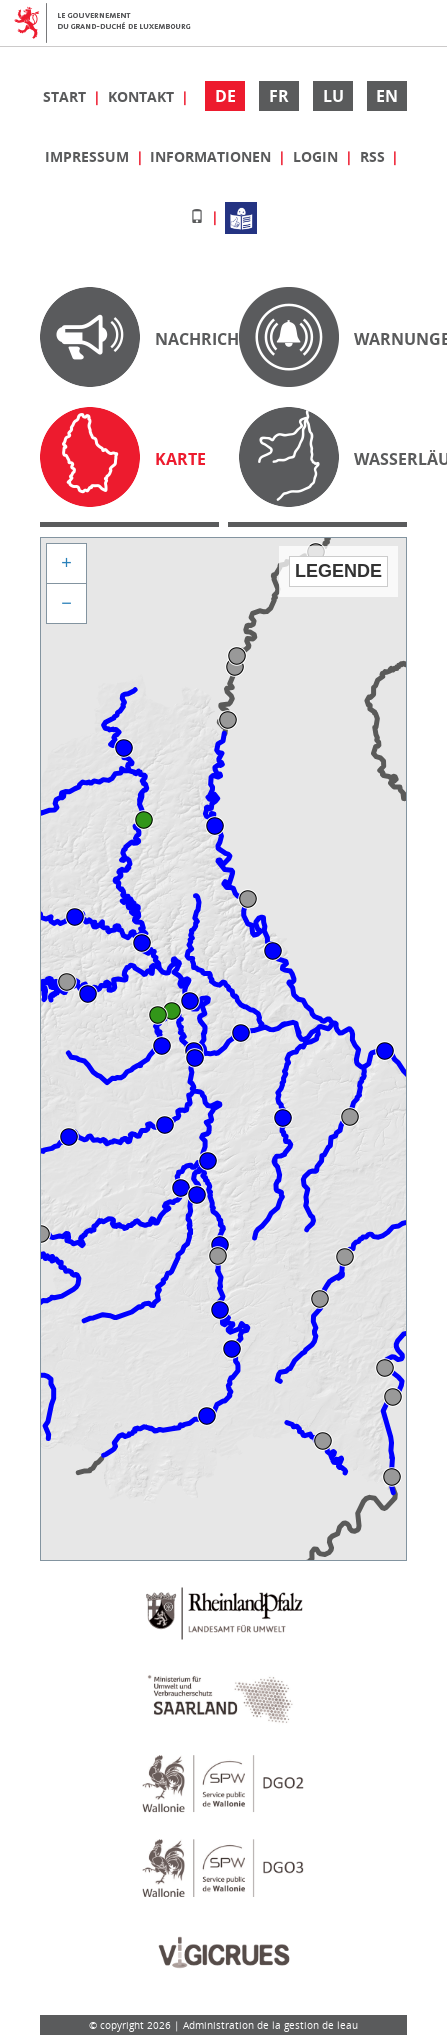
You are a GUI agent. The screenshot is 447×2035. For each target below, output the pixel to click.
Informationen (212, 156)
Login (317, 156)
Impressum (89, 156)
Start (66, 96)
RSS (374, 156)
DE (225, 96)
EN (387, 96)
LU (333, 96)
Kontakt (143, 96)
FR (279, 96)
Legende (338, 571)
